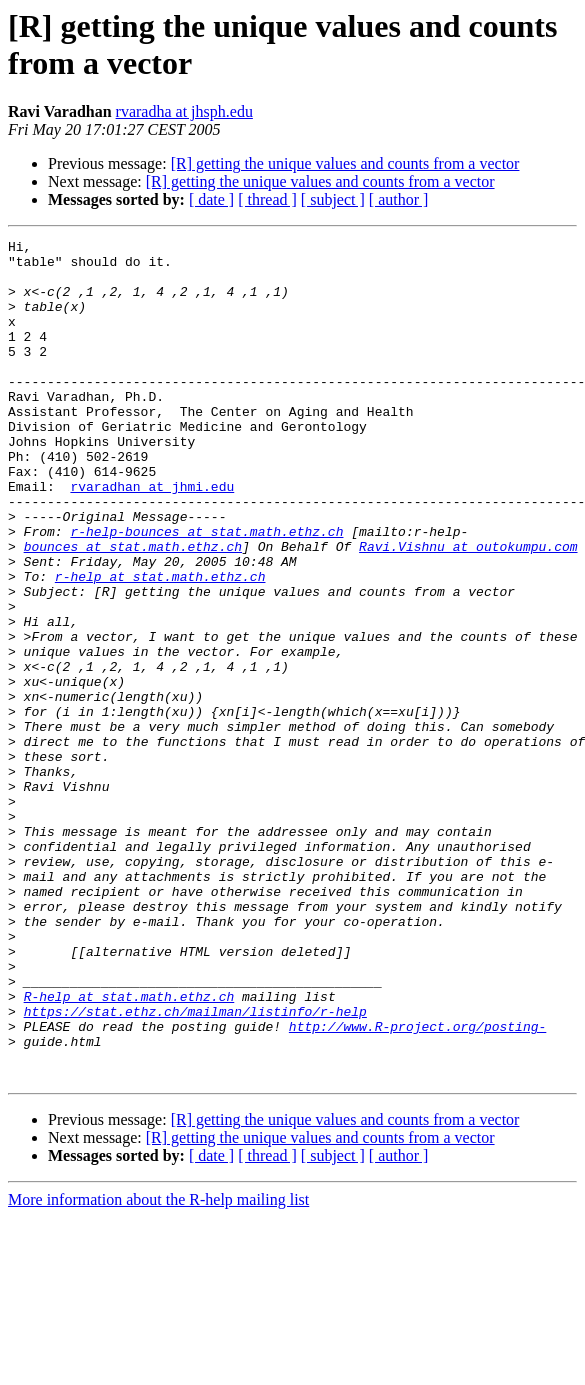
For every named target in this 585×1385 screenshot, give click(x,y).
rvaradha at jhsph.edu (184, 111)
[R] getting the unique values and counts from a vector (345, 163)
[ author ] (399, 199)
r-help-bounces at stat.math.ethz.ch (206, 591)
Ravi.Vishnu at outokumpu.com (468, 609)
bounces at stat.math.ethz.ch (133, 609)
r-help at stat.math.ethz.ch (160, 645)
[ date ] (211, 199)
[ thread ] (267, 199)
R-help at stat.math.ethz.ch (129, 1149)
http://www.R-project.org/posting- (417, 1185)
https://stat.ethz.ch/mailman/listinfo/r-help (195, 1167)
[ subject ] (333, 199)
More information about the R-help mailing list (158, 1367)
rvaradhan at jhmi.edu (152, 537)
